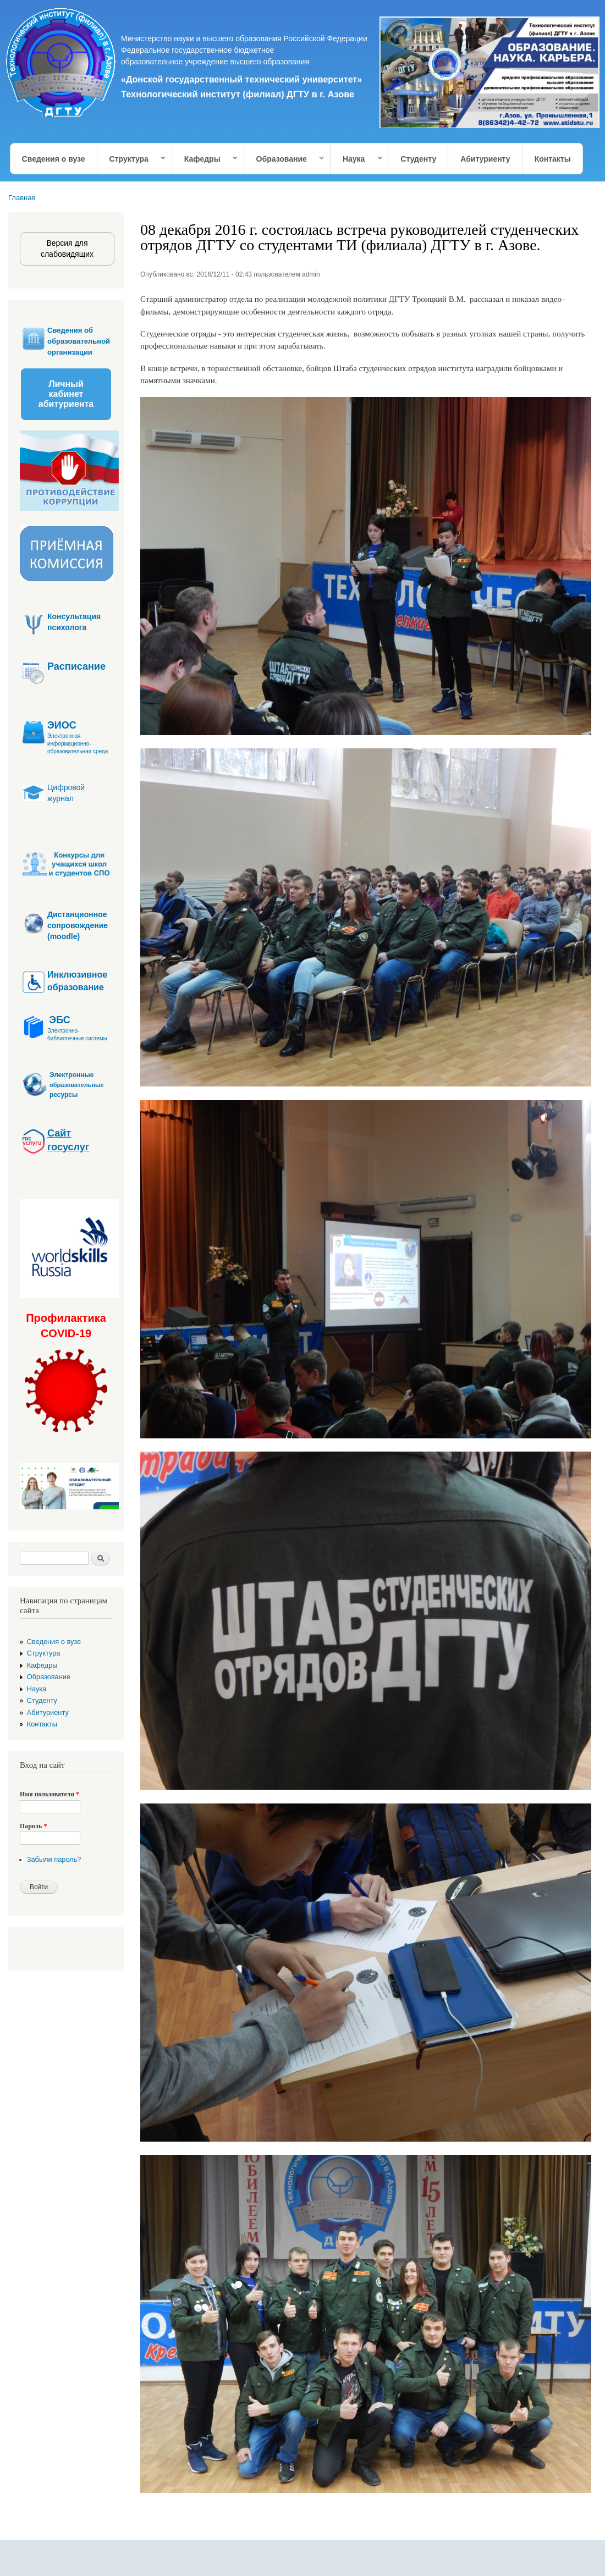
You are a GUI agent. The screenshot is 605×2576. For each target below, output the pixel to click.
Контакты (553, 159)
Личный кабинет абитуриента (66, 394)
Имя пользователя (49, 1794)
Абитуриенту (485, 159)
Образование (284, 159)
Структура (132, 159)
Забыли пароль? (54, 1859)
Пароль (33, 1826)
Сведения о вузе (53, 159)
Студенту (418, 159)
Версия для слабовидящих (67, 248)
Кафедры (205, 159)
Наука (356, 159)
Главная (21, 198)
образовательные (77, 1085)
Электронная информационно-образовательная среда (77, 743)
